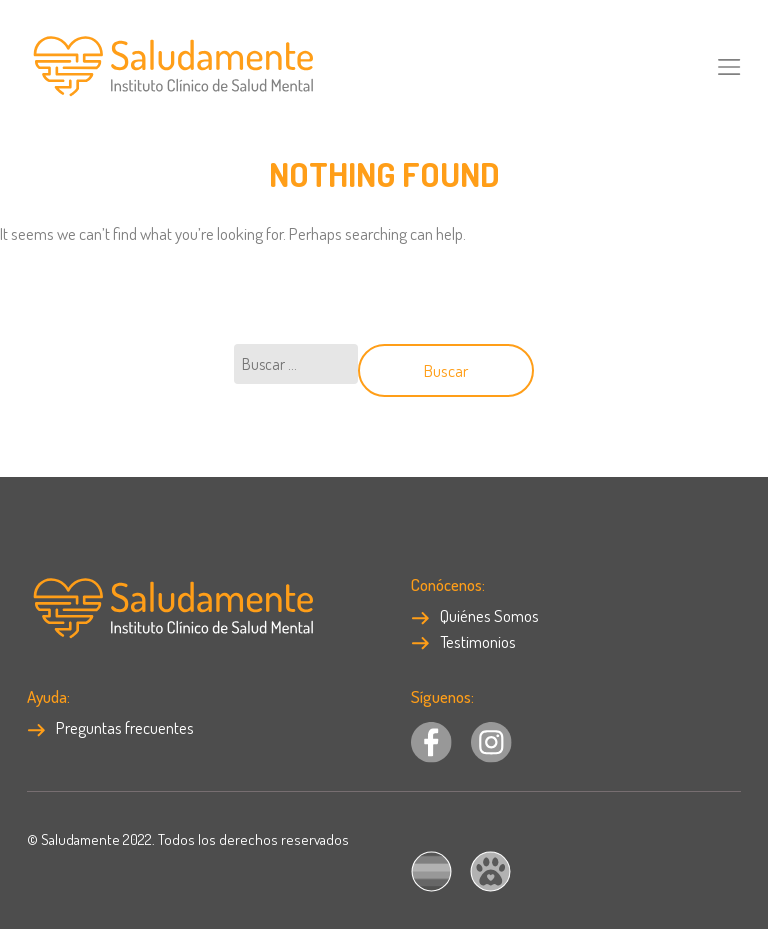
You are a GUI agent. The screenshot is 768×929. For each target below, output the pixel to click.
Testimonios (463, 641)
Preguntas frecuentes (110, 727)
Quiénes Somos (475, 615)
